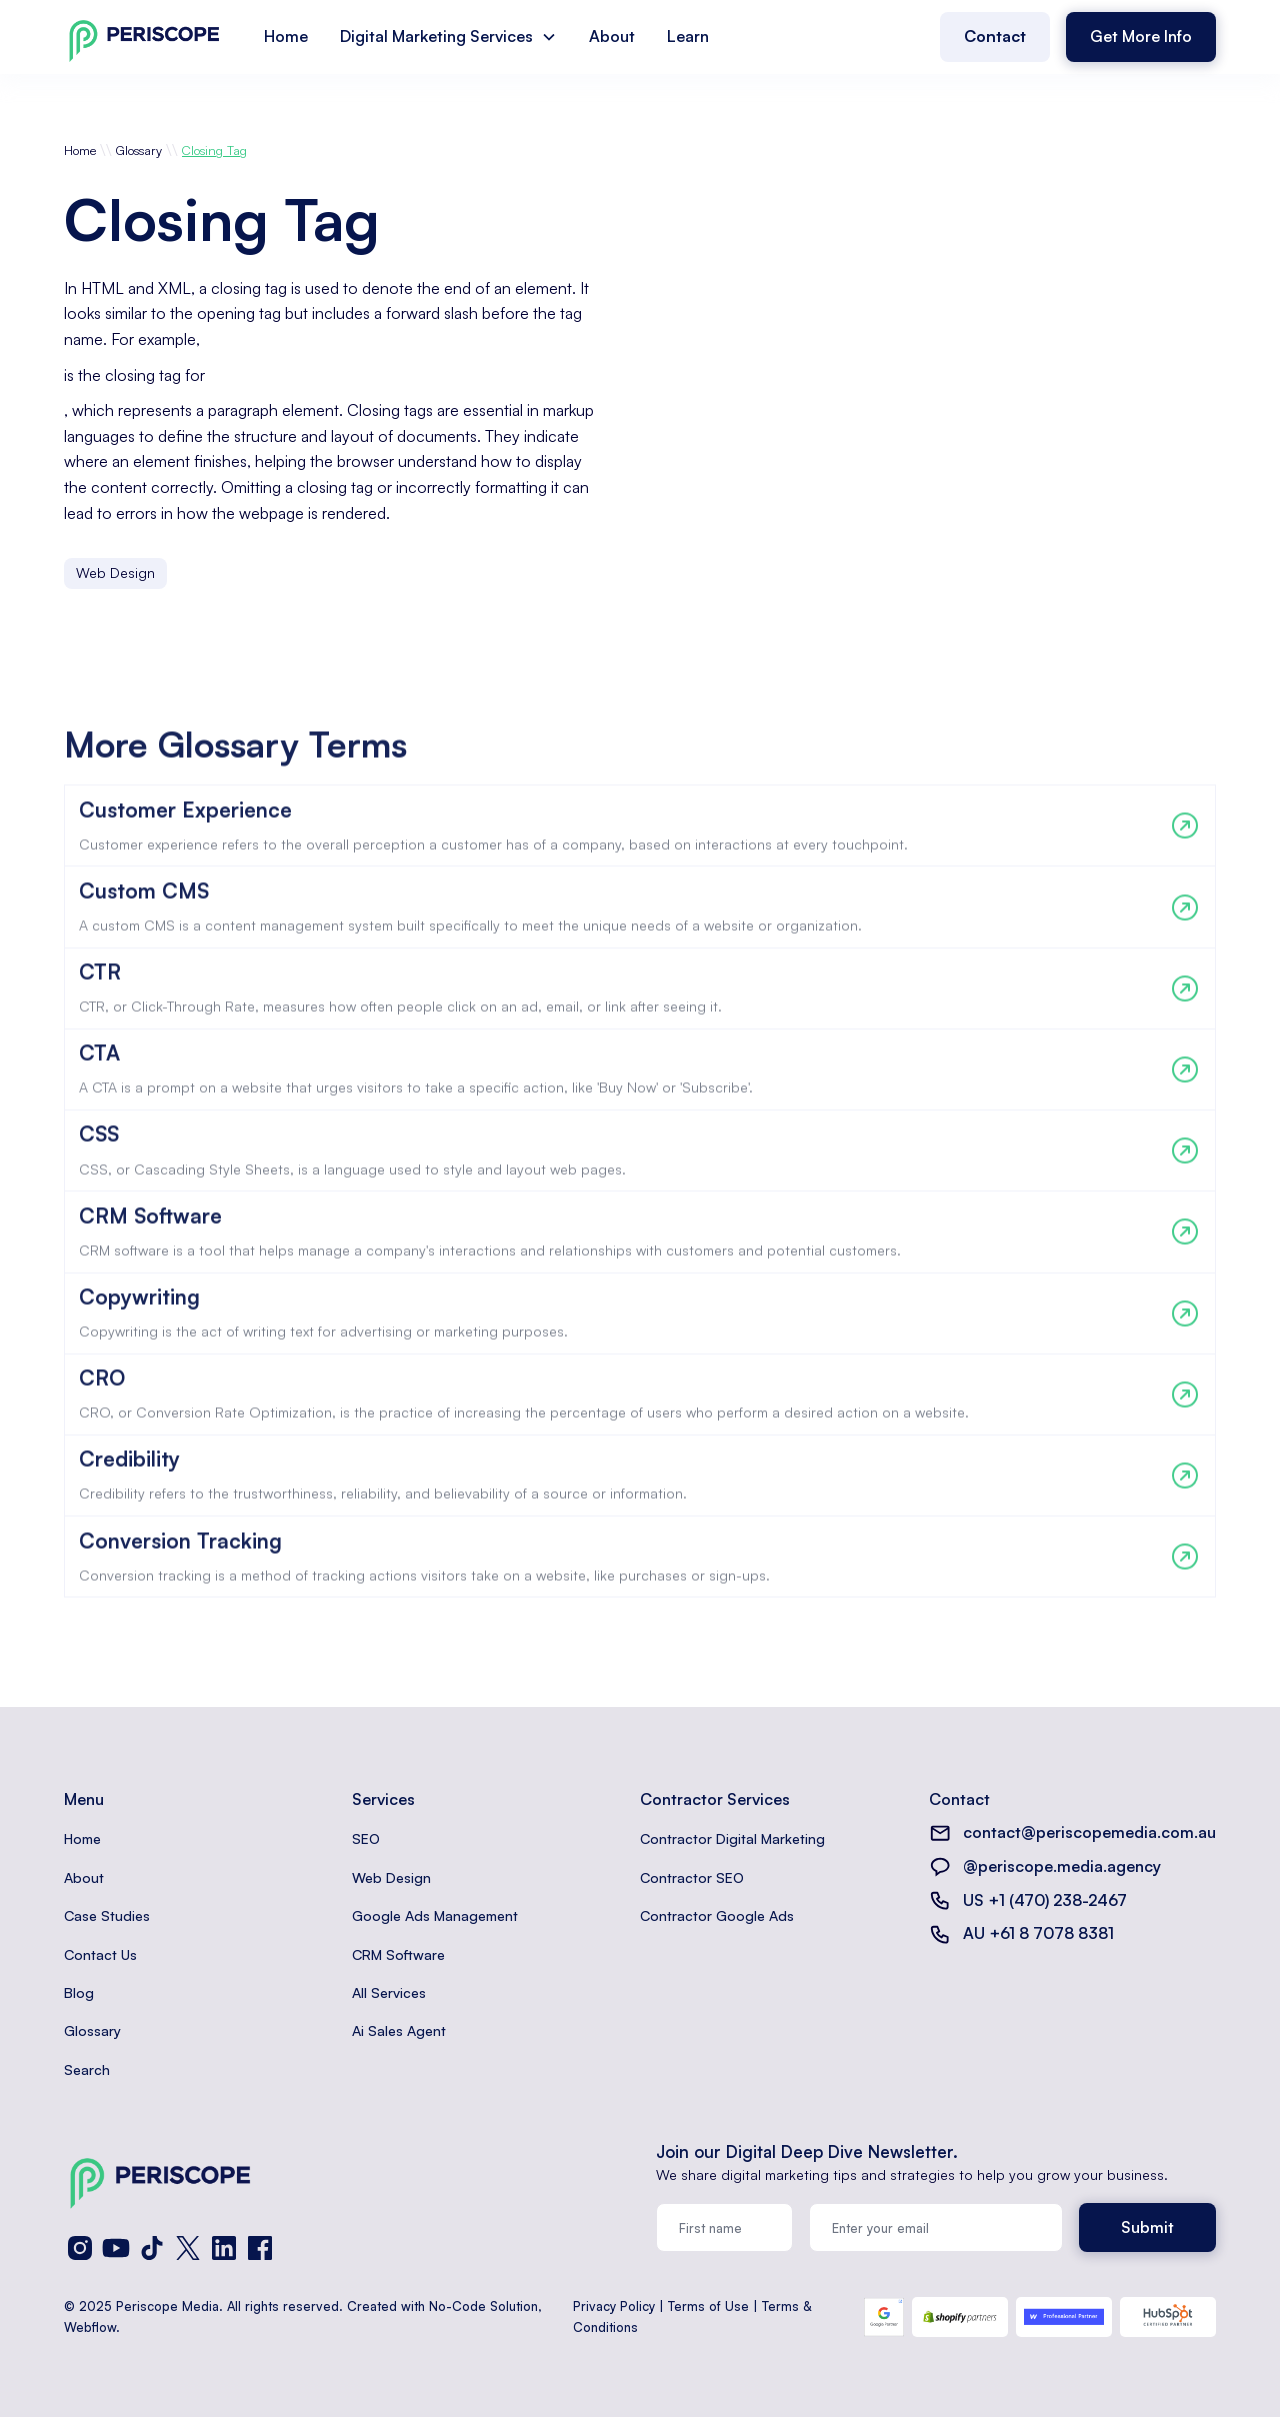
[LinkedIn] (224, 2248)
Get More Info (1141, 36)
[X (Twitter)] (188, 2248)
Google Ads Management (435, 1915)
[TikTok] (152, 2248)
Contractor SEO (692, 1877)
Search (87, 2069)
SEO (366, 1838)
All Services (389, 1992)
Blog (79, 1992)
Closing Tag (214, 150)
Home (286, 36)
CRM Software (398, 1954)
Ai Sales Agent (399, 2030)
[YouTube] (116, 2248)
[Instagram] (80, 2248)
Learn (688, 36)
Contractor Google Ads (717, 1915)
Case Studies (107, 1915)
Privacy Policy (614, 2306)
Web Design (391, 1877)
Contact (995, 36)
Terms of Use (708, 2306)
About (612, 36)
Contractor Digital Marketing (732, 1838)
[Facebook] (260, 2248)
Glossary (139, 150)
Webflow (90, 2327)
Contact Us (100, 1954)
